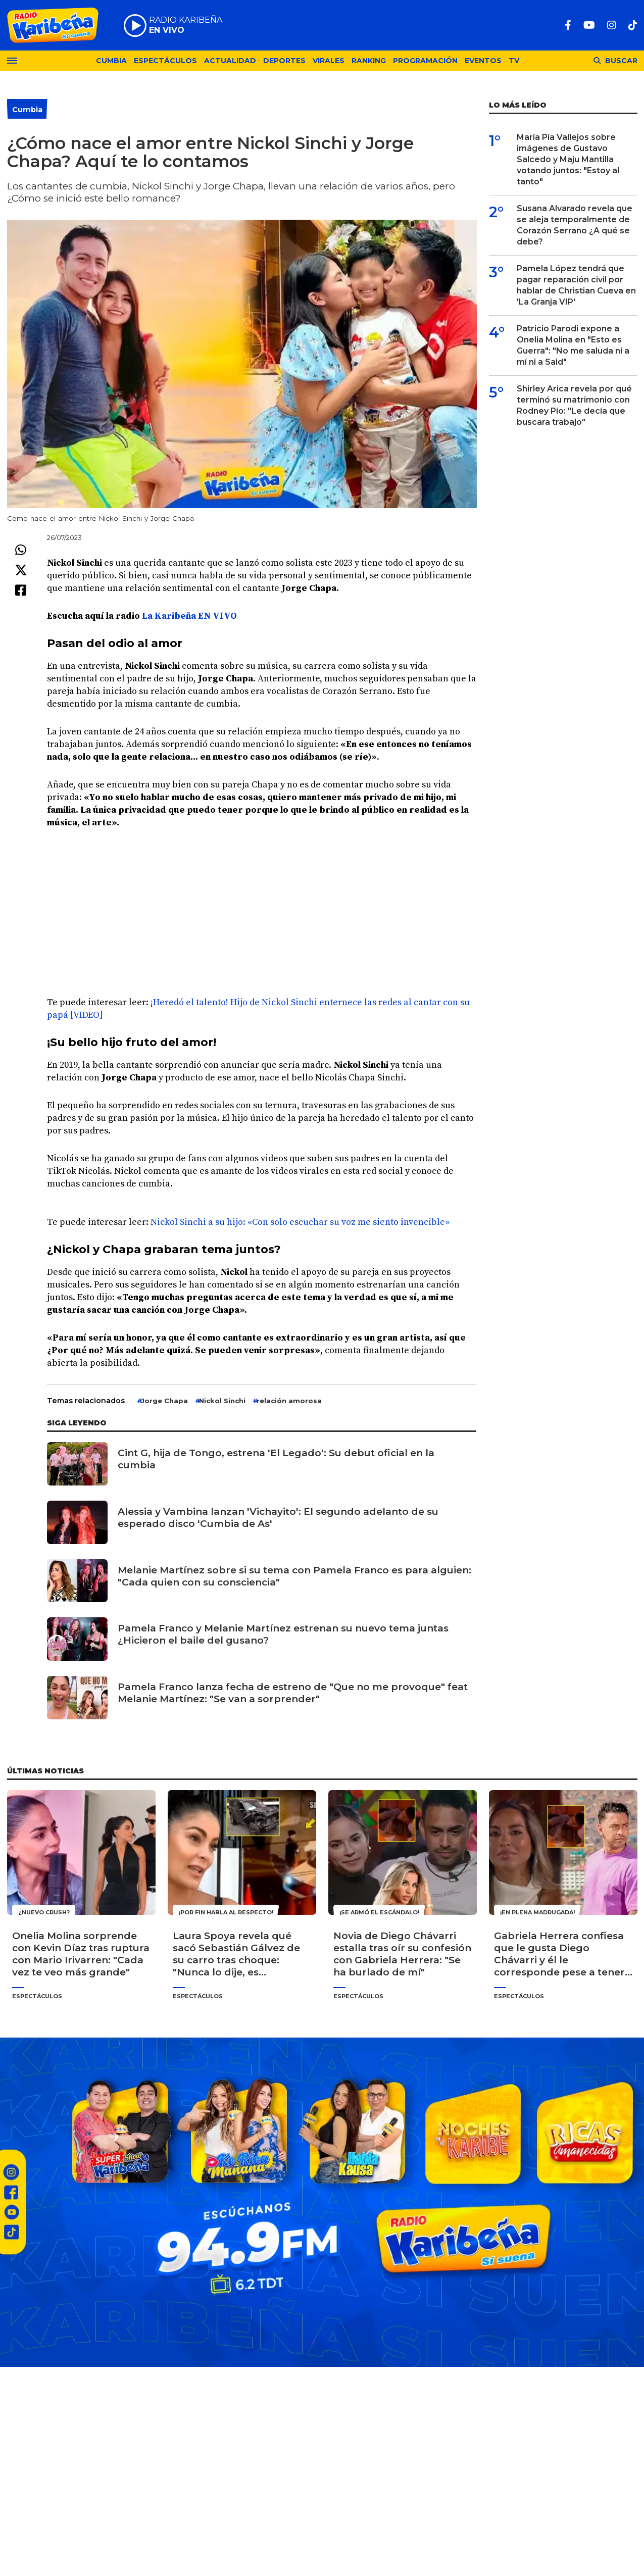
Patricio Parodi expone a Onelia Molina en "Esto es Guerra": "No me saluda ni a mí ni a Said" (573, 345)
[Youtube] (589, 25)
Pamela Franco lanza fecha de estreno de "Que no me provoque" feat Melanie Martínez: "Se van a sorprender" (293, 1693)
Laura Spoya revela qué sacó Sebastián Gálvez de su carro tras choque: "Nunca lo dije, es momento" (236, 1954)
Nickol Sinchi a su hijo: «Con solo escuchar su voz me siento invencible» (300, 1222)
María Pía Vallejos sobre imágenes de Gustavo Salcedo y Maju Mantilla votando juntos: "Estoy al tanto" (568, 159)
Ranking (369, 60)
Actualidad (230, 60)
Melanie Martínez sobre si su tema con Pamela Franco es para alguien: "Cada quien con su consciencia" (294, 1576)
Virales (328, 60)
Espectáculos (165, 60)
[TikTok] (632, 25)
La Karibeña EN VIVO (189, 616)
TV (514, 60)
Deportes (284, 60)
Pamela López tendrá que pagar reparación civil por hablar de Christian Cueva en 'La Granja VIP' (576, 285)
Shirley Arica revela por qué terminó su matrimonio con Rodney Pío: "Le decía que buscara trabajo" (574, 405)
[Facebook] (568, 25)
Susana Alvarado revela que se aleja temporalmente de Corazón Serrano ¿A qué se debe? (574, 225)
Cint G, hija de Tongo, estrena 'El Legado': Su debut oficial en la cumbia (276, 1459)
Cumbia (111, 60)
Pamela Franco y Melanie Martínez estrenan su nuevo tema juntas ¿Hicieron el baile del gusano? (283, 1634)
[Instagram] (611, 25)
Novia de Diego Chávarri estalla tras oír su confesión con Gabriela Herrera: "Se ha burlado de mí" (402, 1954)
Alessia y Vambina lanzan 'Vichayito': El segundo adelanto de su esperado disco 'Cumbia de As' (278, 1517)
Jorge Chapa (164, 1401)
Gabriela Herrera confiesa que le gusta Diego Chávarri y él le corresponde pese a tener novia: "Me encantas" (559, 1954)
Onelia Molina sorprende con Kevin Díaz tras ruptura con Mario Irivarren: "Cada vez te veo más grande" (81, 1954)
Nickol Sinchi (222, 1401)
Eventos (483, 60)
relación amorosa (289, 1401)
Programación (425, 60)
